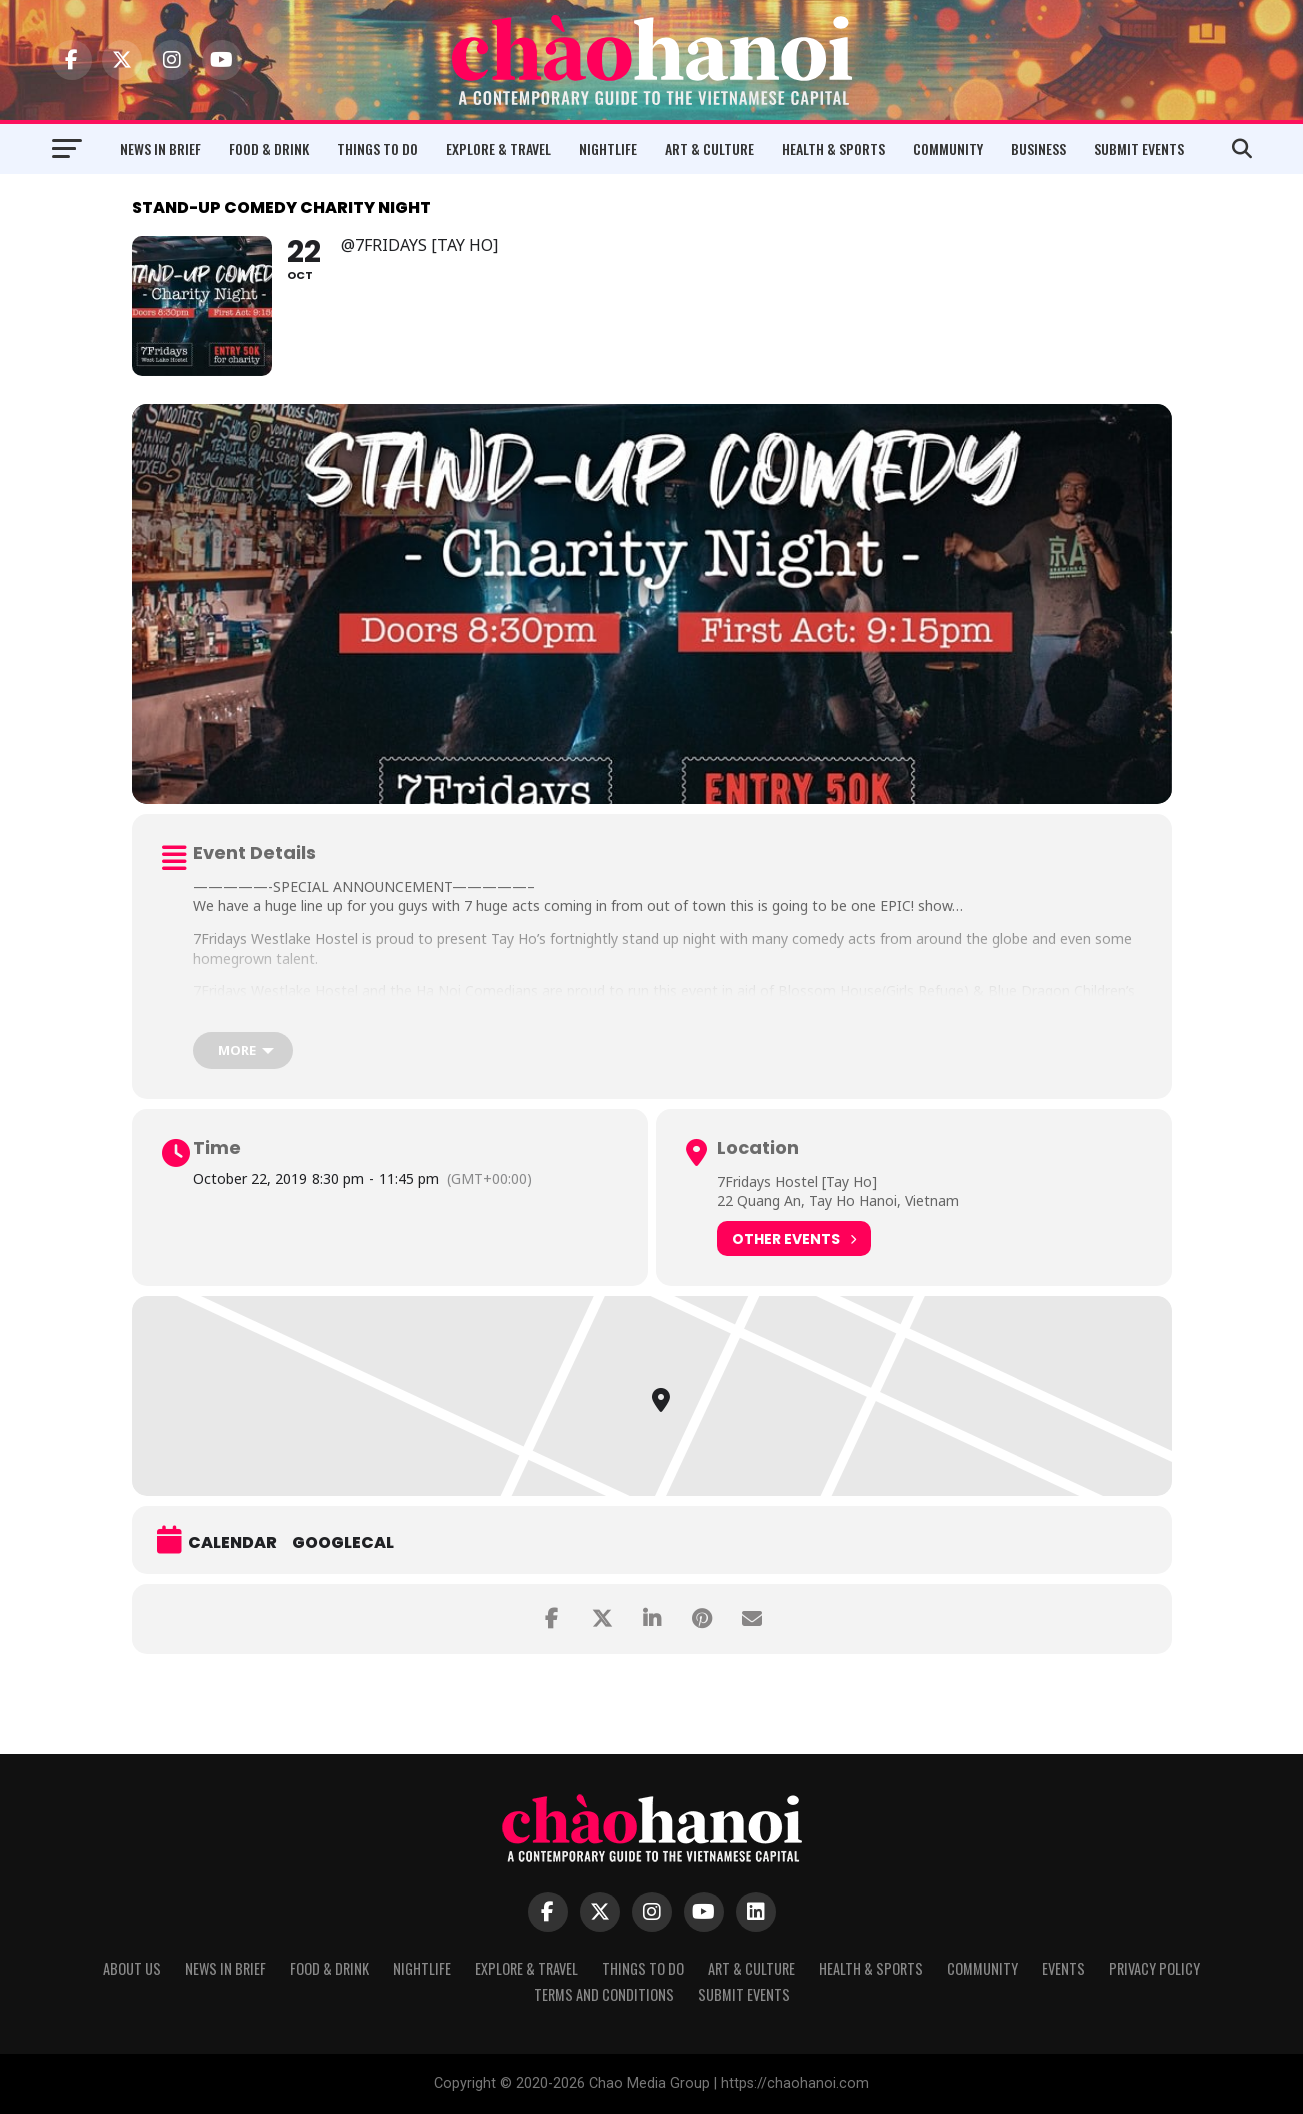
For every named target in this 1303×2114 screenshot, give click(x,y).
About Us (132, 1968)
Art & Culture (709, 148)
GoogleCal (343, 1543)
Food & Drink (269, 148)
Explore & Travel (498, 148)
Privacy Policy (1154, 1968)
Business (1038, 148)
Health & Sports (833, 148)
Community (948, 148)
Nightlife (608, 148)
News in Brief (160, 148)
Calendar (232, 1543)
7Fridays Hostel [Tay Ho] (797, 1181)
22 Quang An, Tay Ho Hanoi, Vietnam (838, 1200)
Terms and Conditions (604, 1994)
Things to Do (377, 148)
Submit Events (1139, 148)
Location (758, 1148)
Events (1063, 1968)
